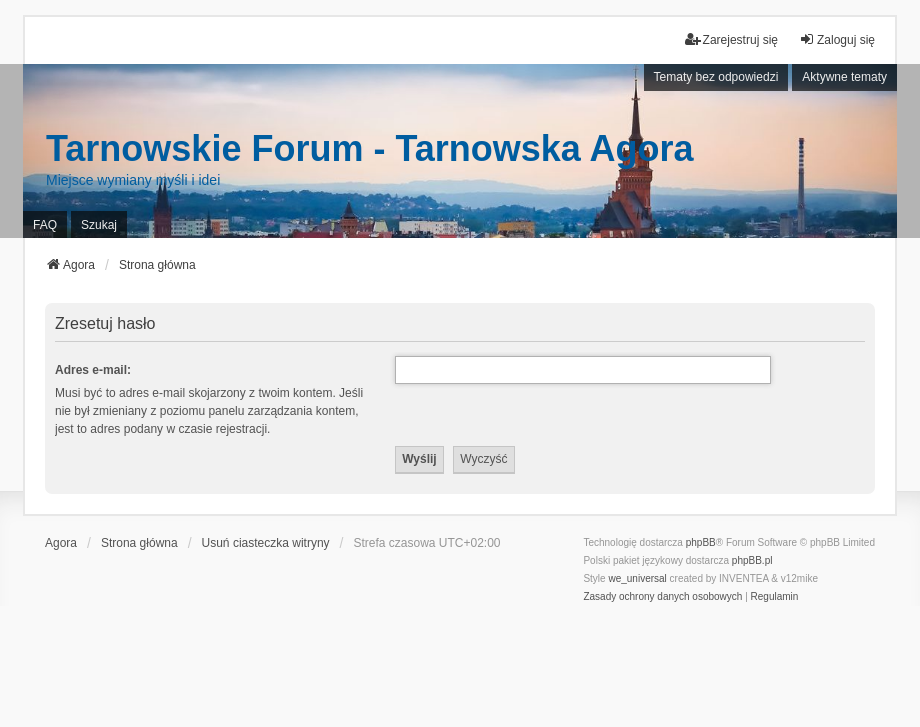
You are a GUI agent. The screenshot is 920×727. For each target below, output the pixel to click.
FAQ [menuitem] (45, 225)
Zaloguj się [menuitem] (837, 39)
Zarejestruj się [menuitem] (731, 39)
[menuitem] (662, 597)
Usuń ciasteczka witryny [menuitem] (266, 543)
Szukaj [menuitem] (99, 225)
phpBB (701, 542)
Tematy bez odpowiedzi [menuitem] (716, 77)
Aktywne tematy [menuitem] (844, 77)
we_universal (637, 578)
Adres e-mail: (93, 370)
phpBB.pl (752, 560)
